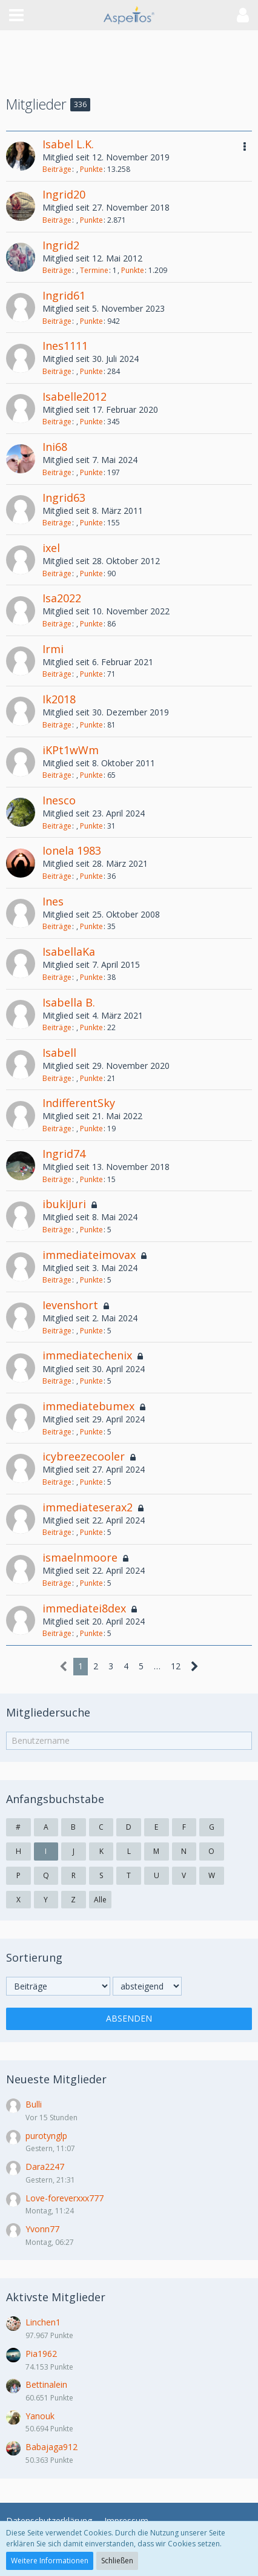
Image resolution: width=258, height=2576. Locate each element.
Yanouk (40, 2416)
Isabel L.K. (68, 144)
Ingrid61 (63, 295)
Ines (53, 901)
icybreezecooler (83, 1456)
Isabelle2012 (74, 396)
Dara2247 (44, 2166)
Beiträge (56, 169)
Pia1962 (41, 2353)
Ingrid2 (60, 245)
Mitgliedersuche (48, 1712)
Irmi (53, 649)
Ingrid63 (63, 497)
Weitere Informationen (49, 2560)
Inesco (59, 800)
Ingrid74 (63, 1153)
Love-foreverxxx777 (64, 2198)
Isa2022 (61, 598)
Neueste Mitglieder (56, 2079)
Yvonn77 (42, 2229)
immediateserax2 (87, 1507)
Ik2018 (59, 699)
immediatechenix (87, 1355)
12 (175, 1666)
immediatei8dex (84, 1608)
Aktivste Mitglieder (55, 2297)
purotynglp (46, 2135)
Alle (100, 1899)
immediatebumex (88, 1406)
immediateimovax (89, 1254)
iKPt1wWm (70, 750)
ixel (51, 547)
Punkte (91, 169)
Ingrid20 (63, 194)
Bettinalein (46, 2384)
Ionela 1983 (71, 850)
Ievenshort (70, 1305)
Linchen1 (43, 2322)
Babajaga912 (51, 2447)
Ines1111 (65, 345)
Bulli (33, 2104)
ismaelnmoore (79, 1557)
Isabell (59, 1052)
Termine (94, 270)
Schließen (117, 2560)
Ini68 (54, 446)
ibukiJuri (64, 1204)
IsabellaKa (68, 951)
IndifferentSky (78, 1103)
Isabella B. (68, 1002)
